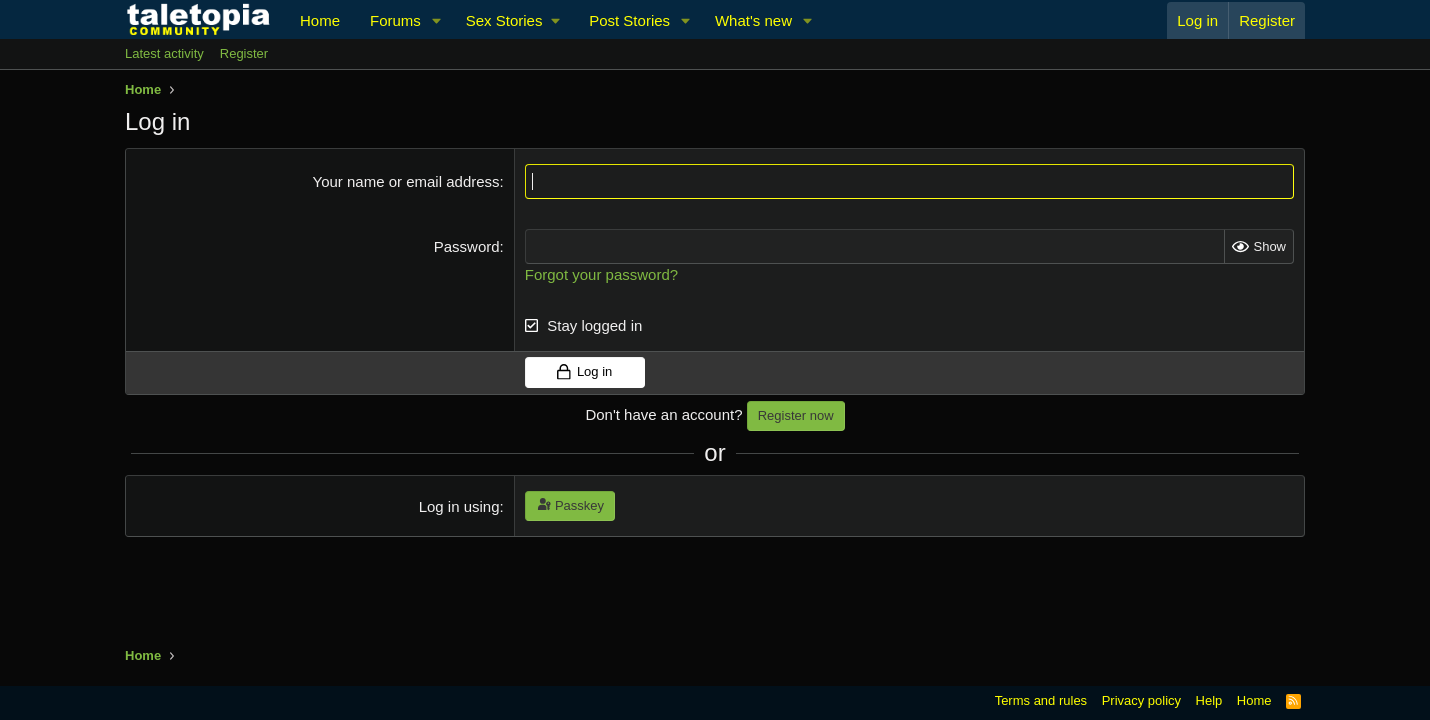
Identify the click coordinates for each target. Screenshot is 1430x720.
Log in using (459, 506)
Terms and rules (1041, 700)
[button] (437, 20)
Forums (395, 20)
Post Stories (629, 20)
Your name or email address (406, 181)
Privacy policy (1141, 700)
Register (244, 53)
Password (467, 246)
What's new (753, 20)
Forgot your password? (601, 274)
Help (1209, 700)
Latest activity (164, 53)
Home (320, 20)
